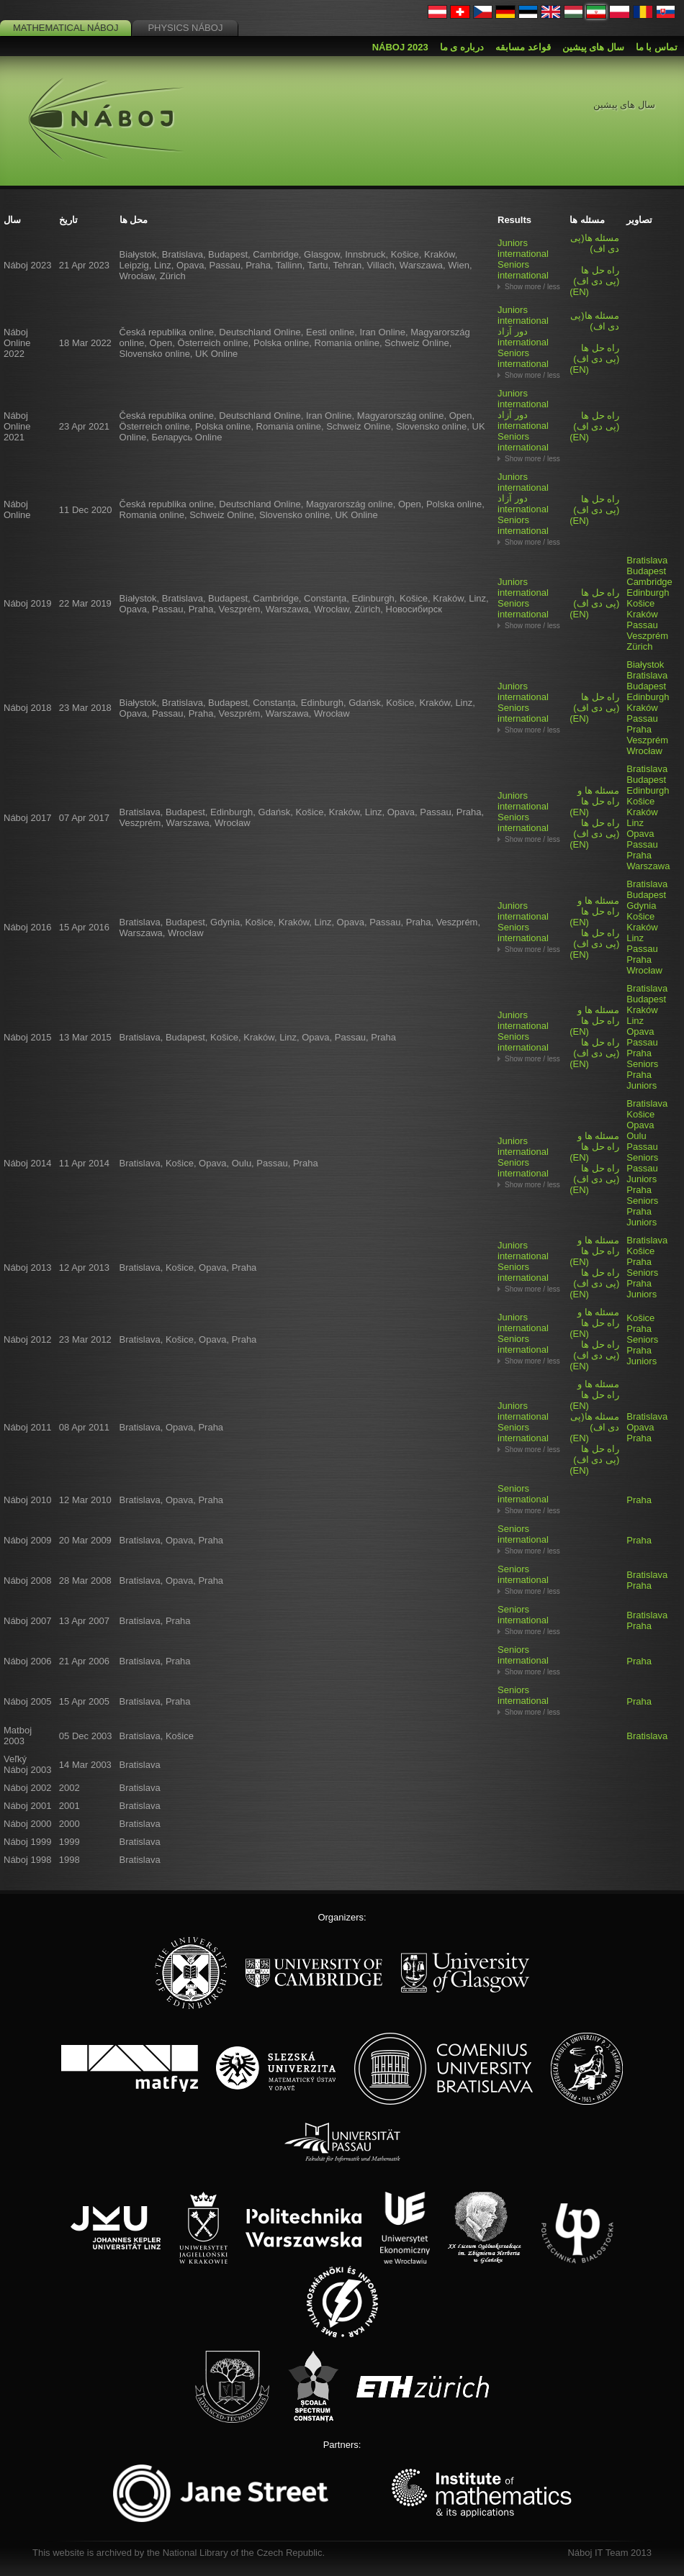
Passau (641, 625)
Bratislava (646, 560)
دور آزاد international (523, 337)
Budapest (646, 571)
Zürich (639, 646)
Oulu (636, 1135)
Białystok (645, 664)
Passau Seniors (642, 1152)
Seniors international (523, 270)
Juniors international (523, 248)
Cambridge (649, 581)
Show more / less (532, 287)
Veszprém (647, 635)
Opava (640, 833)
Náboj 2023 (400, 47)
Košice (640, 603)
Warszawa (648, 866)
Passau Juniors (641, 1173)
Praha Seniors (642, 1058)
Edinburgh (647, 592)
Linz (635, 822)
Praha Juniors (641, 1080)
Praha (639, 729)
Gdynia (641, 905)
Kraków (641, 614)
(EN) (594, 281)
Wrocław (644, 750)
